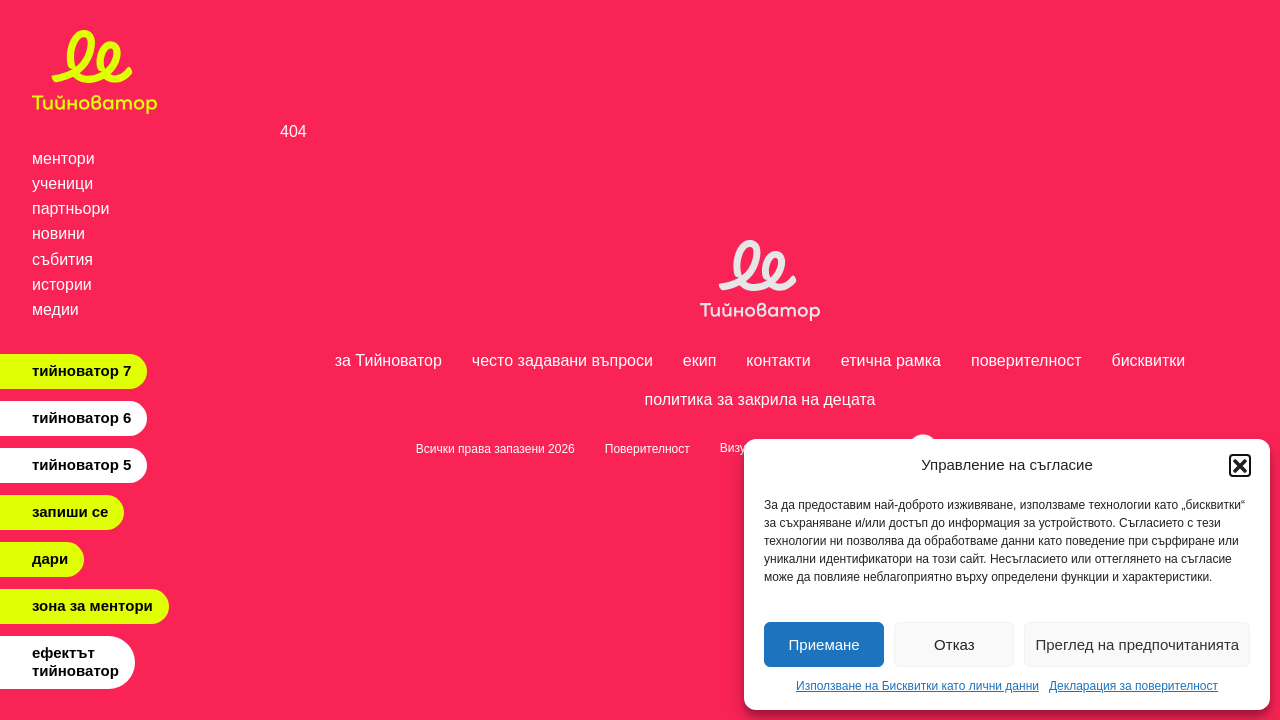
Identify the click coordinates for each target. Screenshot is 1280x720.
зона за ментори (92, 605)
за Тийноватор (388, 360)
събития (62, 259)
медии (55, 309)
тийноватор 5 (81, 464)
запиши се (70, 511)
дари (50, 558)
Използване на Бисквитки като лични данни (917, 686)
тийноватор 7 (81, 370)
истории (62, 284)
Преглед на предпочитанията (1137, 644)
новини (58, 233)
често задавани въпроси (562, 360)
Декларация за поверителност (1133, 686)
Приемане (824, 644)
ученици (62, 183)
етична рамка (891, 360)
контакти (778, 360)
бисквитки (1149, 360)
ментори (63, 158)
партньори (70, 208)
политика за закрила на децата (759, 399)
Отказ (954, 644)
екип (700, 360)
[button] (1240, 465)
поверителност (1026, 360)
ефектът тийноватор (75, 661)
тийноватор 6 (81, 417)
